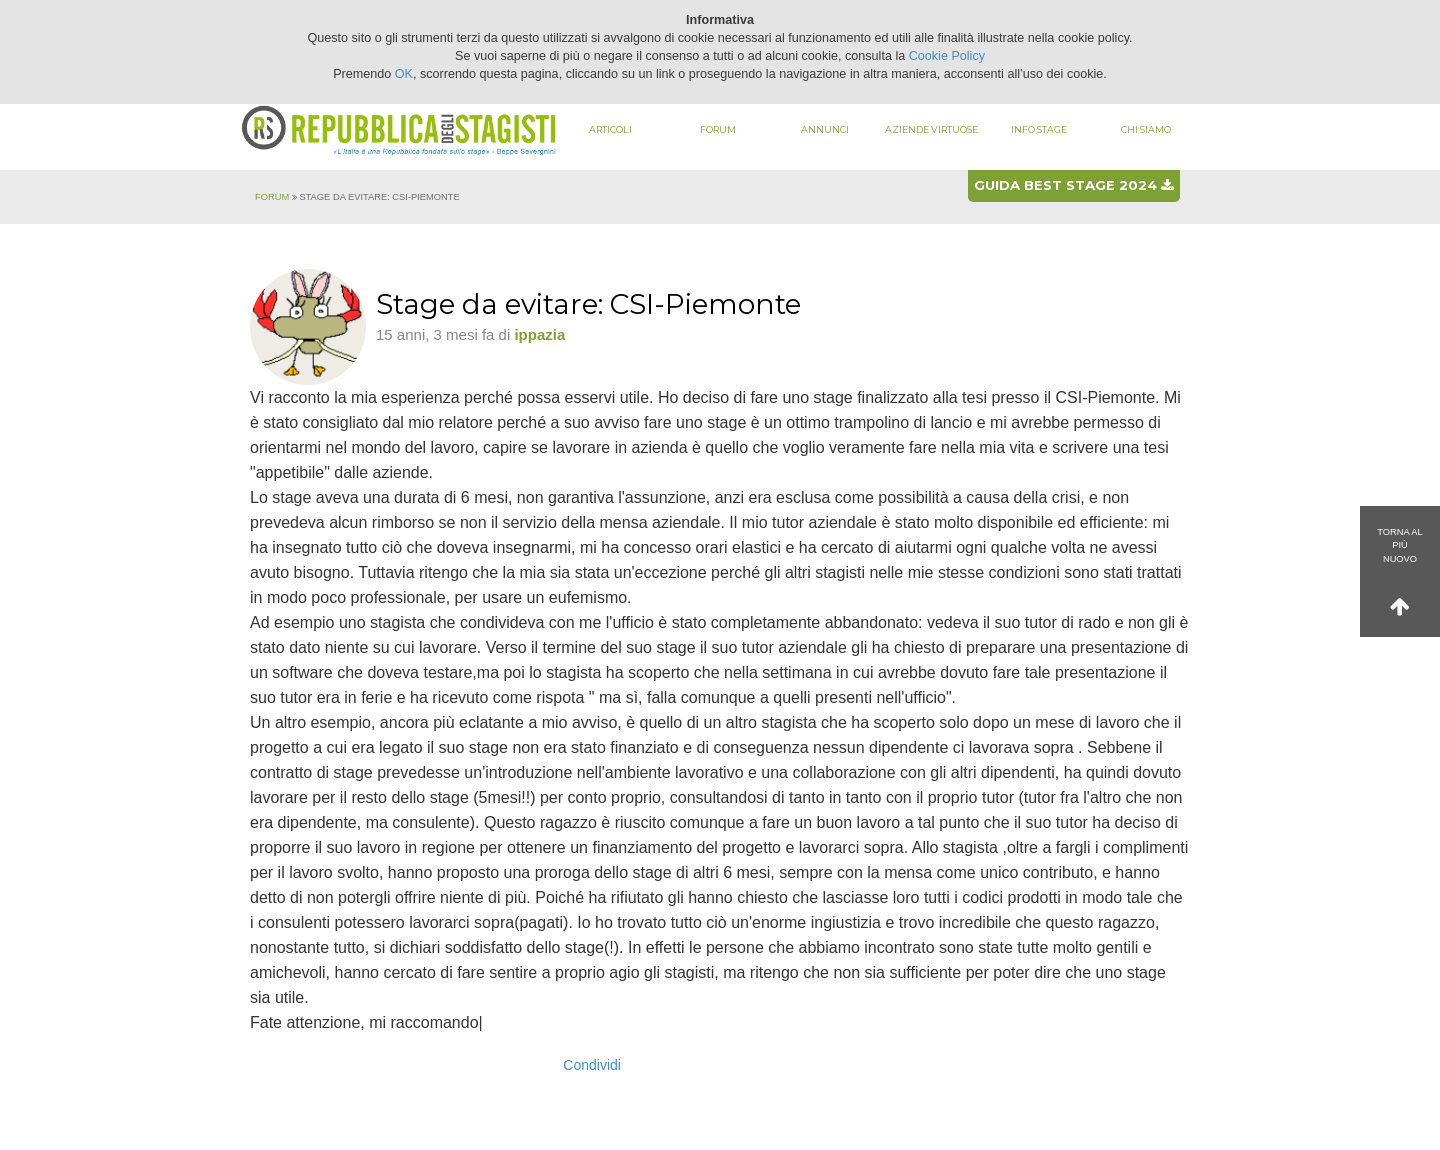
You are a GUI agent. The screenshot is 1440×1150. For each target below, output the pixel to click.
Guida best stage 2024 (1073, 185)
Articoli (610, 129)
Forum (718, 129)
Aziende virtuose (931, 129)
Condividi (592, 1065)
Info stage (1039, 129)
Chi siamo (1146, 129)
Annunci (825, 129)
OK (404, 74)
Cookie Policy (947, 56)
